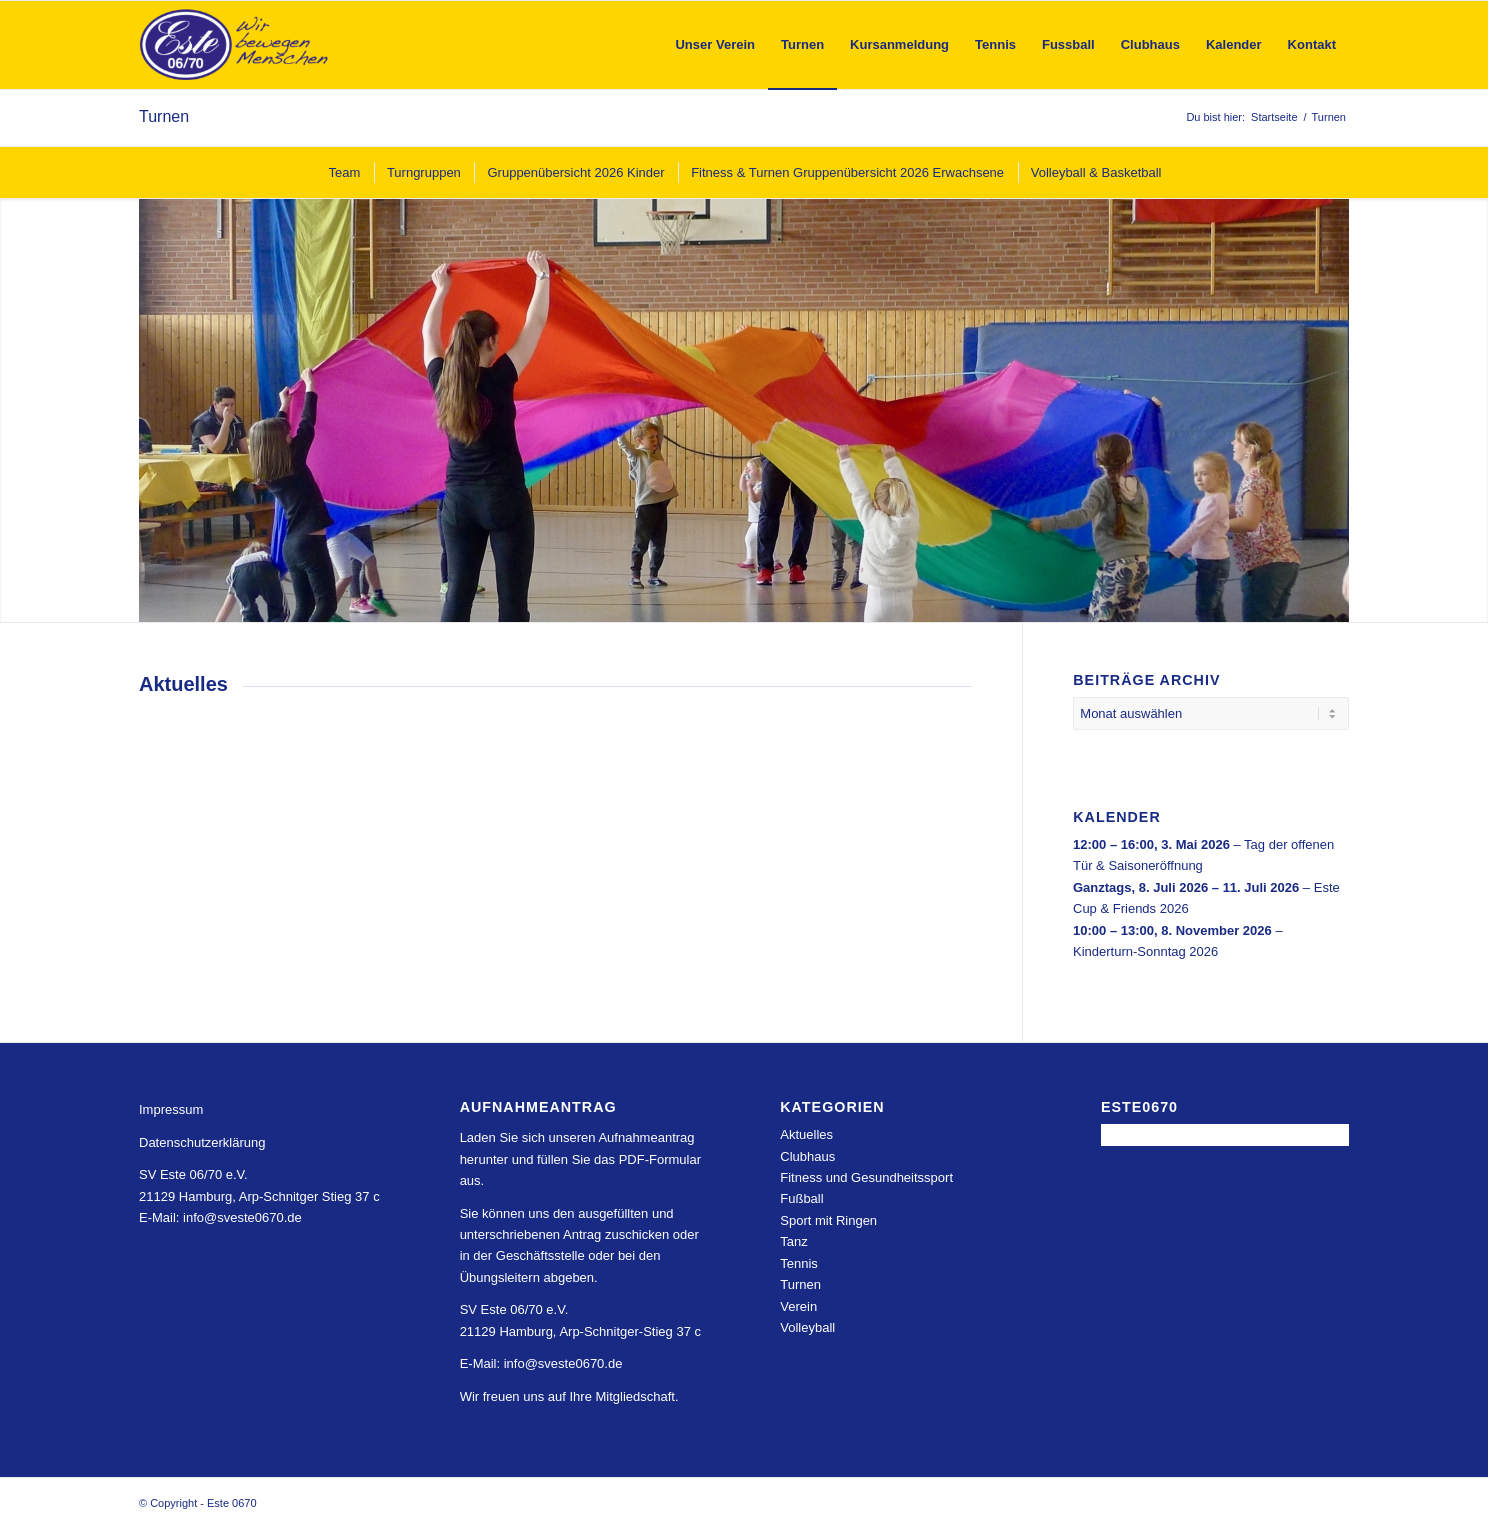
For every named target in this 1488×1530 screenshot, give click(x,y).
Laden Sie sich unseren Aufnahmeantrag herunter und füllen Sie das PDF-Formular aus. (580, 1159)
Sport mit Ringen (828, 1220)
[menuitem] (715, 45)
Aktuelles (806, 1134)
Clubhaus (807, 1156)
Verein (798, 1306)
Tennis (799, 1263)
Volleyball (807, 1327)
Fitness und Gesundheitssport (866, 1177)
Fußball (801, 1198)
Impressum (171, 1109)
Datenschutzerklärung (202, 1142)
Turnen (164, 116)
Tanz (793, 1241)
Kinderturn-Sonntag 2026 (1145, 951)
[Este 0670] (234, 45)
